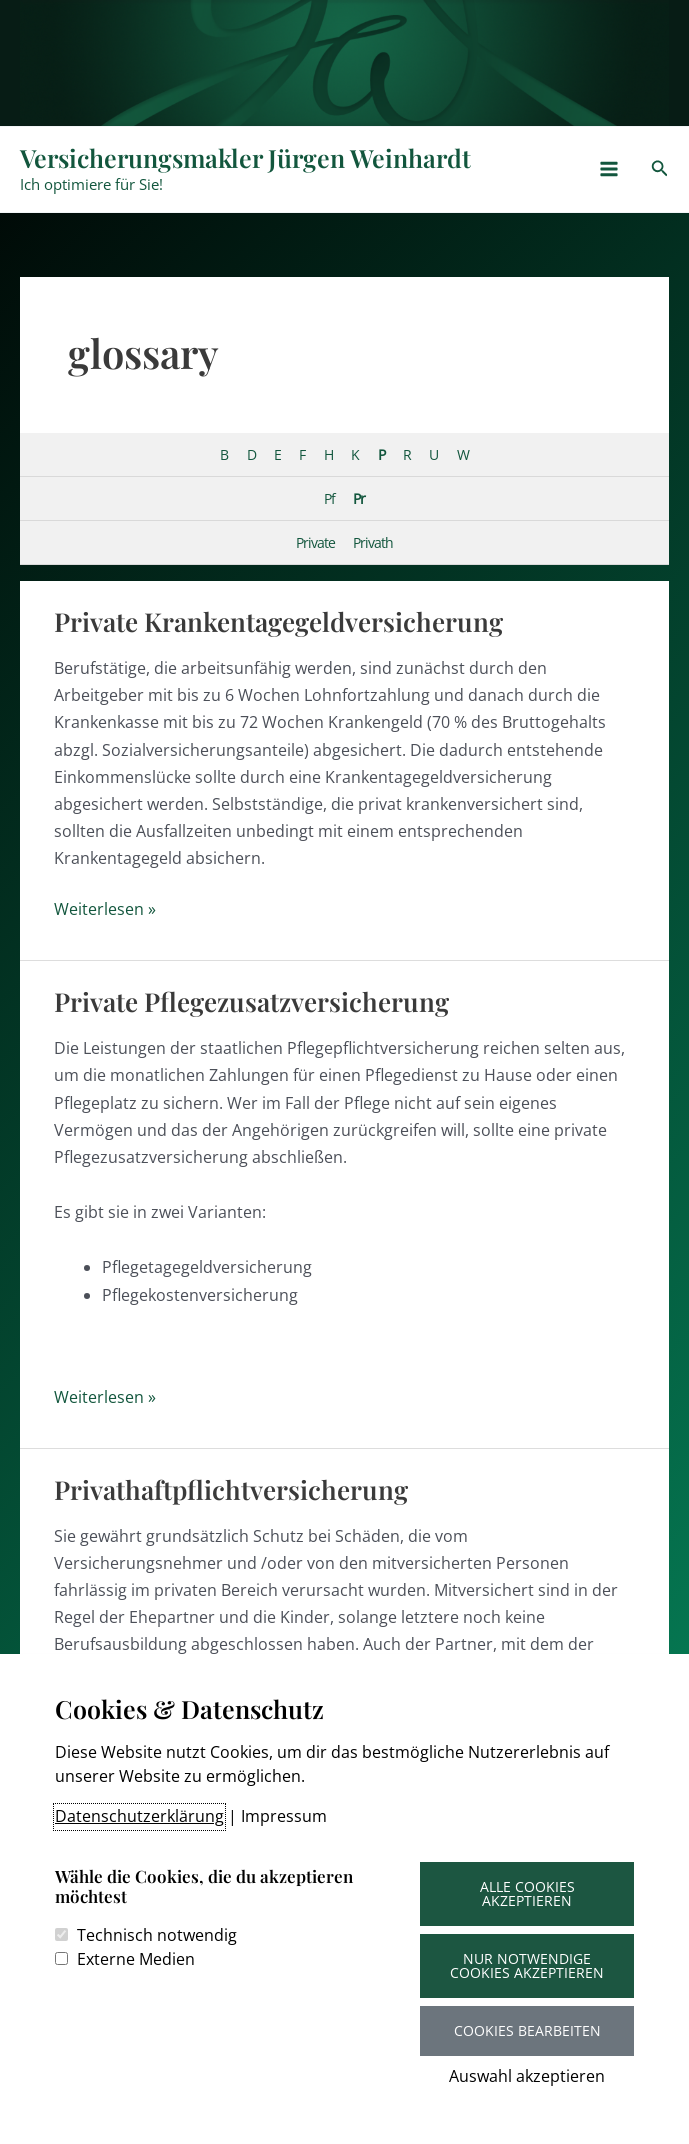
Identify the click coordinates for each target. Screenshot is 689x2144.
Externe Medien (136, 1959)
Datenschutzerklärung (139, 1816)
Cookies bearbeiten (527, 2030)
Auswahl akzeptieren (527, 2076)
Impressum (284, 1816)
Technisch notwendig (157, 1935)
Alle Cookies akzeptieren (527, 1893)
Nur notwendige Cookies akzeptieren (527, 1965)
